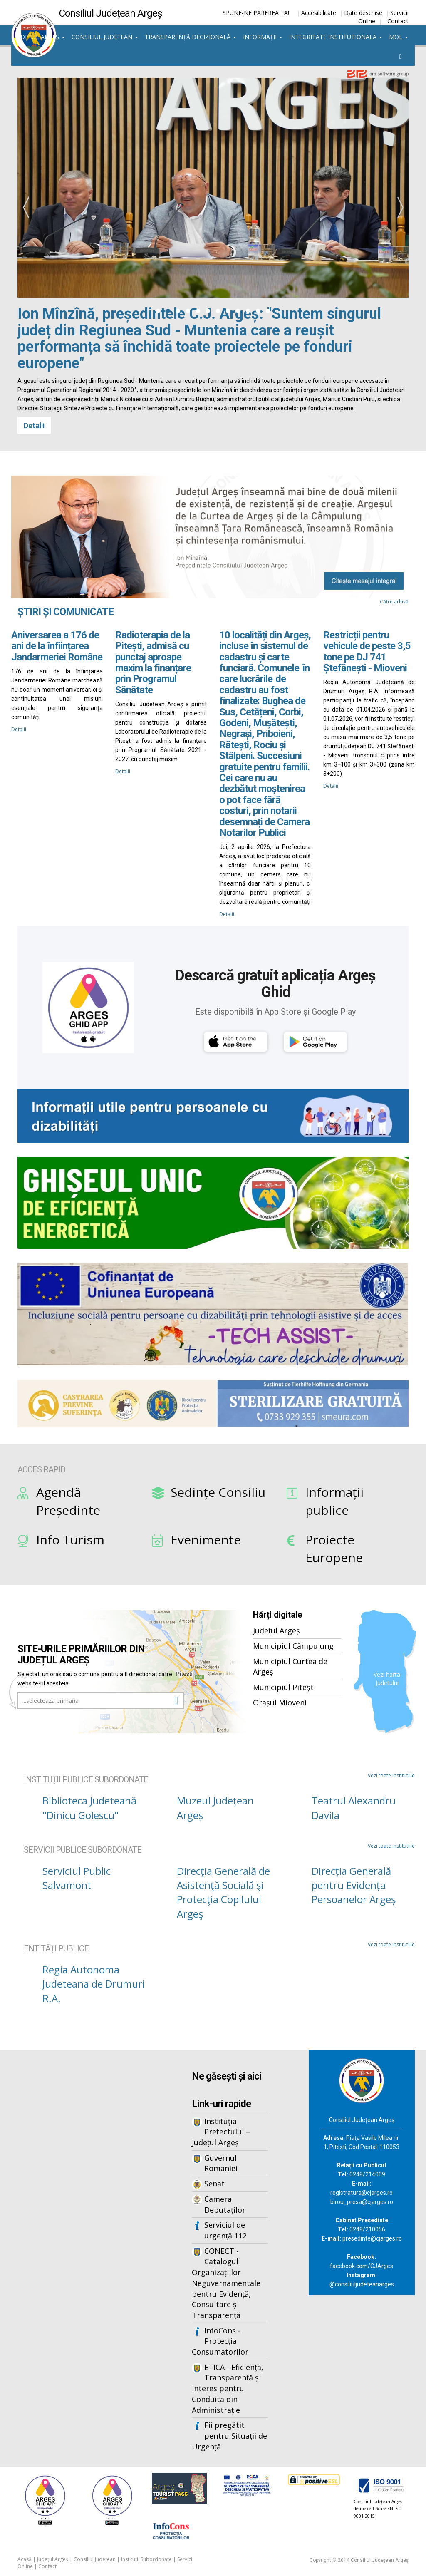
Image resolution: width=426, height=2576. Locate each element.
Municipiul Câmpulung (293, 1646)
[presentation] (26, 207)
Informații (262, 37)
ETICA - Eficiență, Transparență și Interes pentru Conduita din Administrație (227, 2388)
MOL (398, 37)
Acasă (24, 2559)
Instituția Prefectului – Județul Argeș (221, 2131)
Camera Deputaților (224, 2204)
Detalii (34, 425)
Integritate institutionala (335, 37)
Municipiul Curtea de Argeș (290, 1666)
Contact (398, 21)
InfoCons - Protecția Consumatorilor (220, 2341)
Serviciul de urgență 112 (225, 2230)
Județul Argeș (40, 37)
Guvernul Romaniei (221, 2163)
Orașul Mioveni (280, 1702)
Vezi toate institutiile (391, 1775)
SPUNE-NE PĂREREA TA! (256, 13)
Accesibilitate (318, 13)
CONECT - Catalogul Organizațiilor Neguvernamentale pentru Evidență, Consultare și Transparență (226, 2283)
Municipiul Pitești (284, 1687)
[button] (158, 311)
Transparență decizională (190, 37)
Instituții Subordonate (146, 2559)
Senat (214, 2184)
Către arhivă (394, 601)
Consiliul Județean (105, 37)
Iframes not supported (78, 2187)
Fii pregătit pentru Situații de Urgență (229, 2435)
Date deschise (363, 13)
